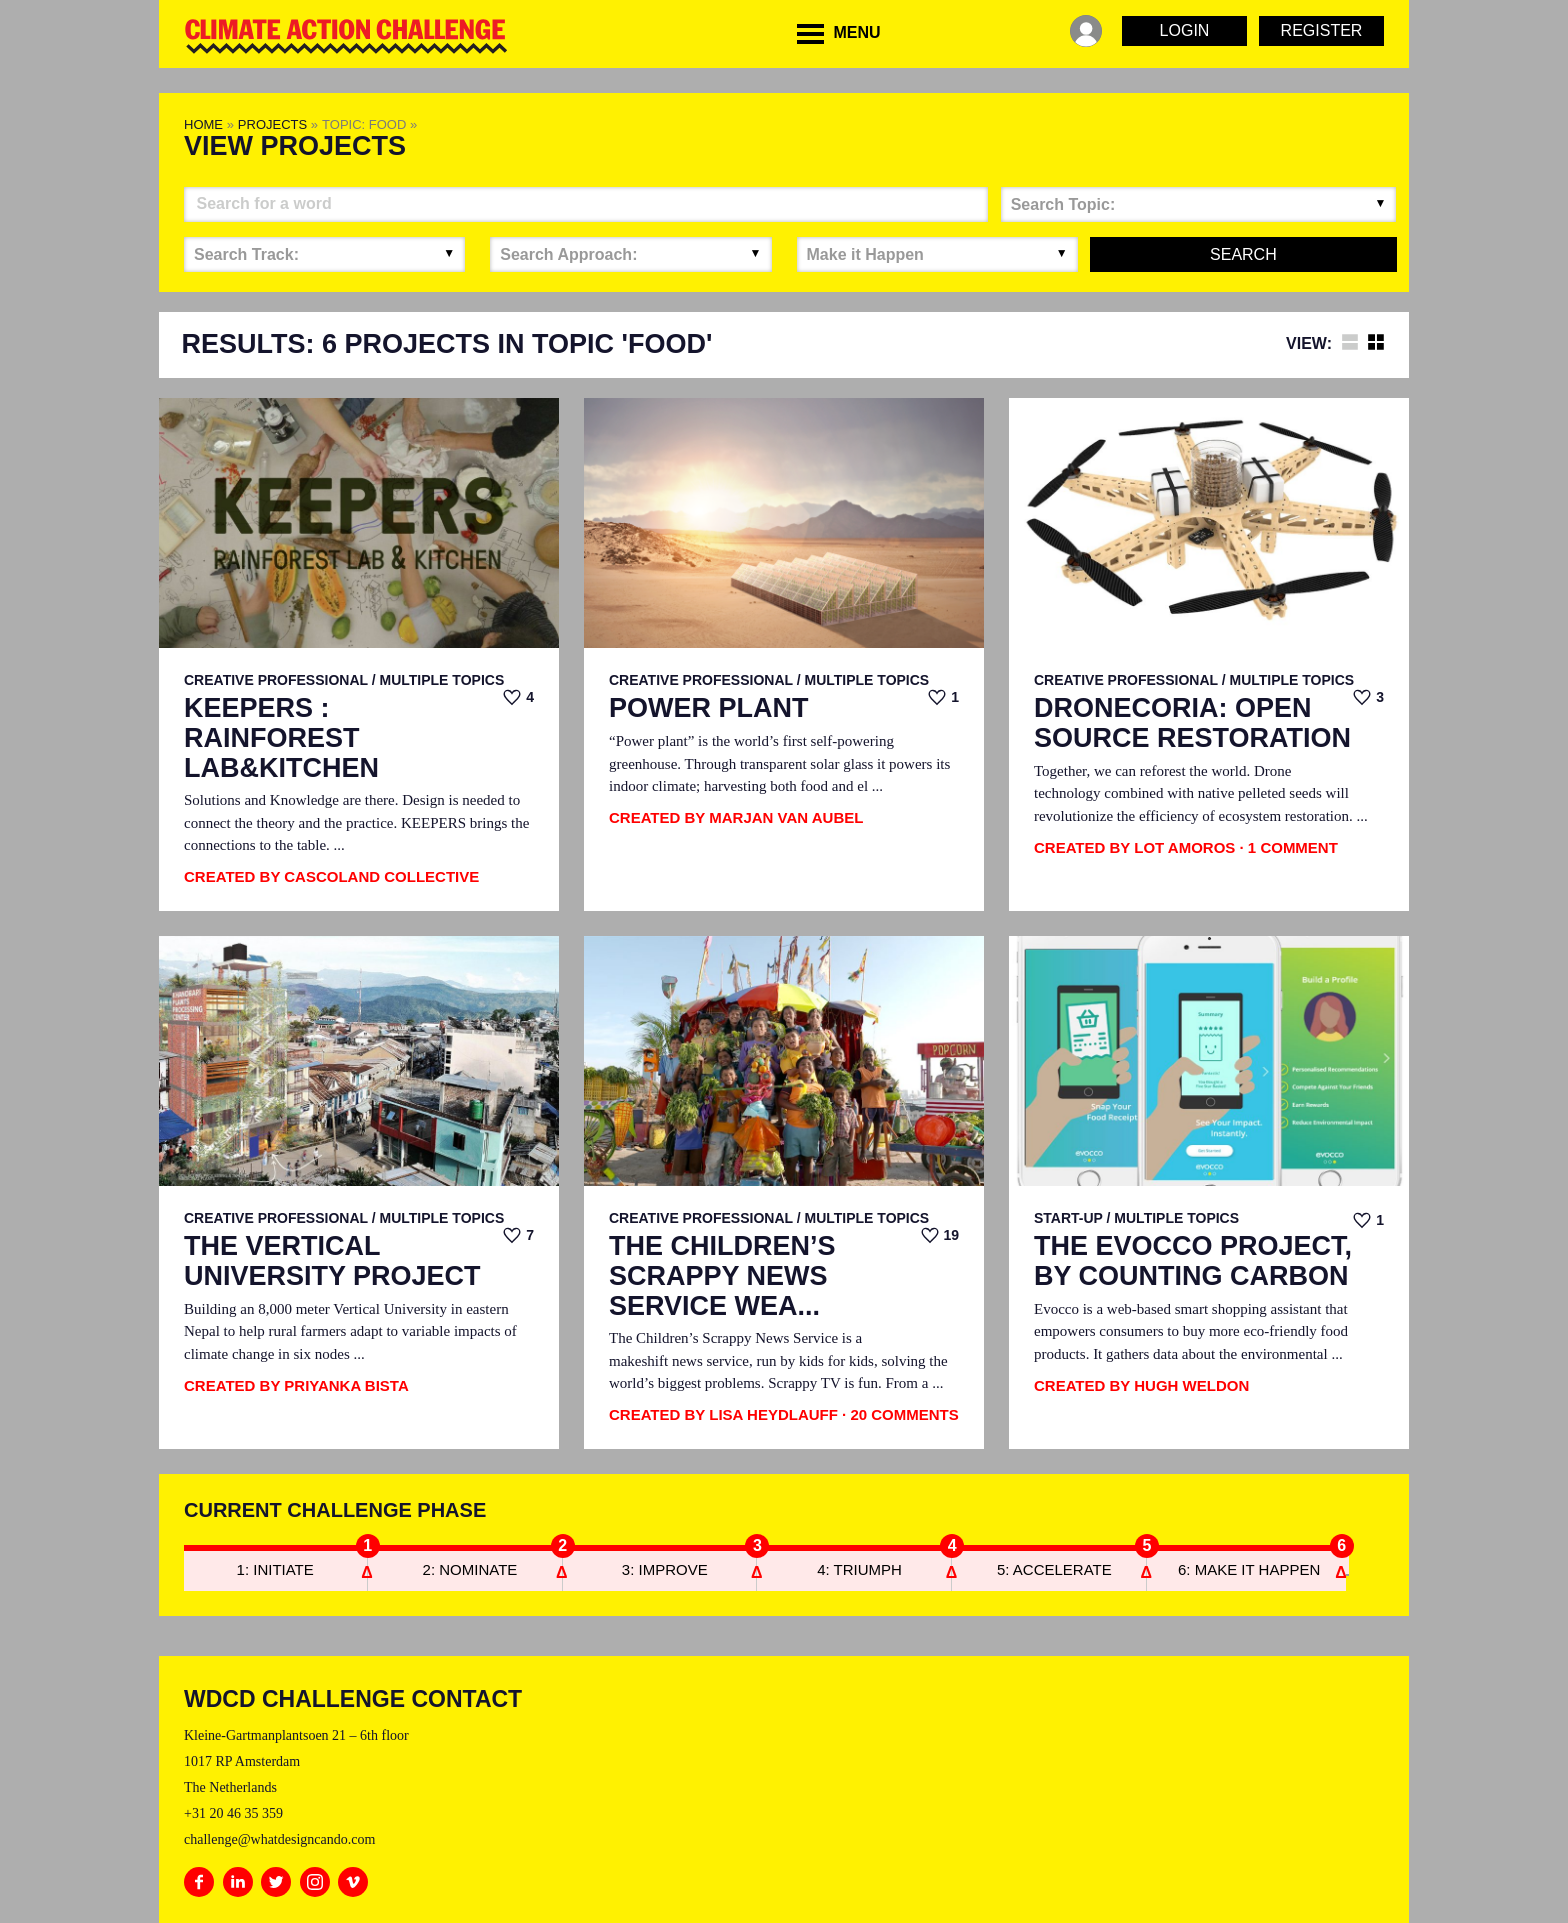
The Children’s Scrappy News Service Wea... (722, 1276)
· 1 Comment (1289, 847)
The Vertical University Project (332, 1261)
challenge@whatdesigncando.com (279, 1839)
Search (1243, 254)
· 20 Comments (900, 1414)
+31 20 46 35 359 (233, 1813)
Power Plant (709, 708)
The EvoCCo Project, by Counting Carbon (1193, 1261)
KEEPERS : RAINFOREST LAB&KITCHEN (281, 738)
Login (1185, 30)
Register (1322, 30)
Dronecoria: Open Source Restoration (1192, 723)
